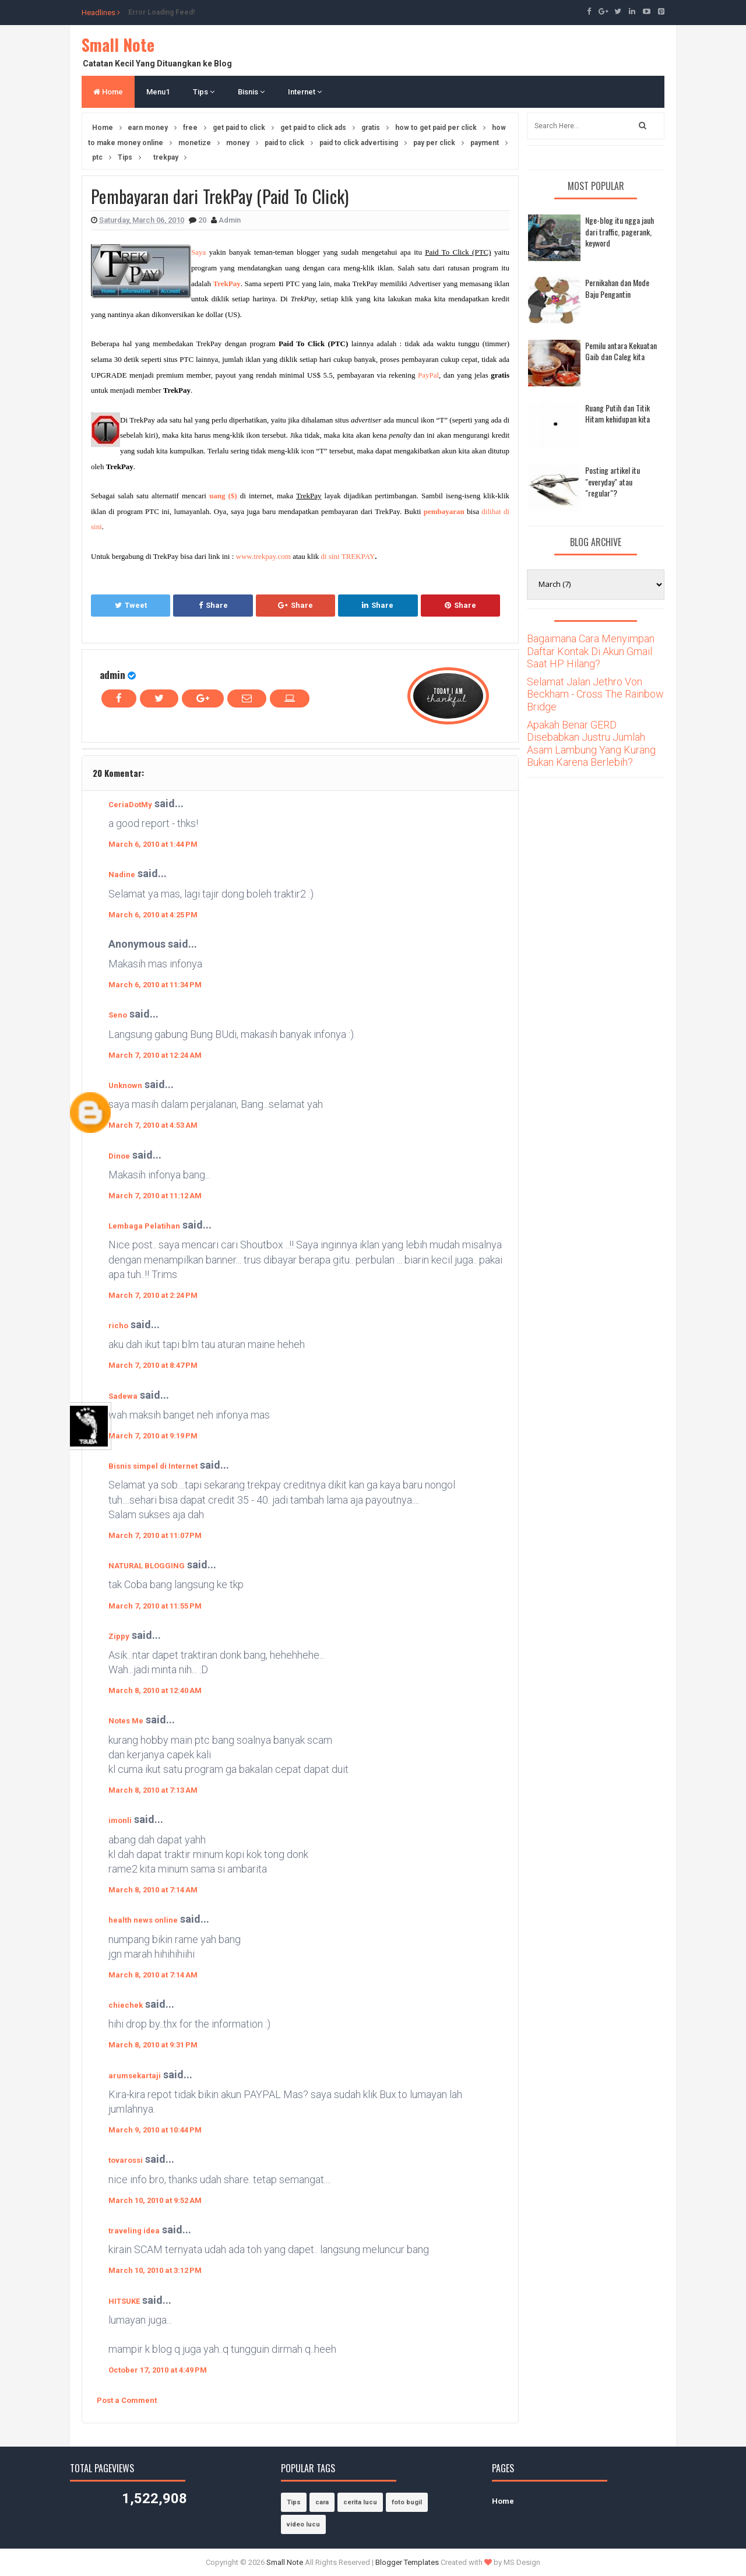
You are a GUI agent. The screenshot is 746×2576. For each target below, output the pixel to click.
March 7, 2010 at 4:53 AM (153, 1125)
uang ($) (223, 495)
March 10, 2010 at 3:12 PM (155, 2270)
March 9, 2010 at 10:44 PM (155, 2129)
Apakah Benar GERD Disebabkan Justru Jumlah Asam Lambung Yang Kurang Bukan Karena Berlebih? (591, 744)
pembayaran (444, 511)
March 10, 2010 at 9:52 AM (155, 2200)
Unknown (125, 1085)
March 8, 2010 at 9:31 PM (153, 2044)
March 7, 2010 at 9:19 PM (153, 1435)
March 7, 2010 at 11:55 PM (155, 1606)
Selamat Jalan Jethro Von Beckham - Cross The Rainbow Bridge (595, 694)
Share (213, 605)
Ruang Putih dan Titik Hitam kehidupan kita (617, 413)
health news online (143, 1920)
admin (112, 674)
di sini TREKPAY (348, 556)
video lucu (303, 2524)
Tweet (131, 605)
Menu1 (158, 91)
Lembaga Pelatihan (144, 1226)
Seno (117, 1015)
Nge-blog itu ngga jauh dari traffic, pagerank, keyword (619, 231)
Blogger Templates (407, 2562)
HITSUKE (124, 2301)
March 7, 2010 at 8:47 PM (153, 1365)
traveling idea (134, 2230)
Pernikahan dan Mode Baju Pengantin (617, 288)
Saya (198, 252)
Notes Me (125, 1720)
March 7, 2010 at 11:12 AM (155, 1195)
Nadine (121, 874)
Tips (203, 91)
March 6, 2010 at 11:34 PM (155, 984)
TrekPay (227, 283)
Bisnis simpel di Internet (153, 1466)
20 (203, 220)
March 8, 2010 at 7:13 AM (153, 1790)
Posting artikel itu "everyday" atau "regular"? (612, 481)
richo (118, 1325)
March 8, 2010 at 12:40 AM (155, 1690)
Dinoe (119, 1156)
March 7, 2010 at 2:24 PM (153, 1295)
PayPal (428, 375)
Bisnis (251, 91)
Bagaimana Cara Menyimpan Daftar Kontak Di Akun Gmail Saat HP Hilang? (590, 651)
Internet (305, 91)
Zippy (118, 1636)
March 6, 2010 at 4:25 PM (153, 914)
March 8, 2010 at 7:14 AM (153, 1889)
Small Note (118, 45)
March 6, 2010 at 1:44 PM (153, 844)
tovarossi (125, 2160)
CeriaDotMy (130, 804)
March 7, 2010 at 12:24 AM (155, 1055)
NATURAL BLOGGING (146, 1565)
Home (108, 91)
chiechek (125, 2005)
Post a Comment (127, 2400)
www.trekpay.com (263, 556)
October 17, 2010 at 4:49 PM (157, 2370)
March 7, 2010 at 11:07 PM (155, 1535)
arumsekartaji (134, 2075)
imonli (120, 1820)
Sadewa (123, 1396)
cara (322, 2502)
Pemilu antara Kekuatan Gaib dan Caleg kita (621, 351)
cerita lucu (360, 2502)
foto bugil (407, 2502)
